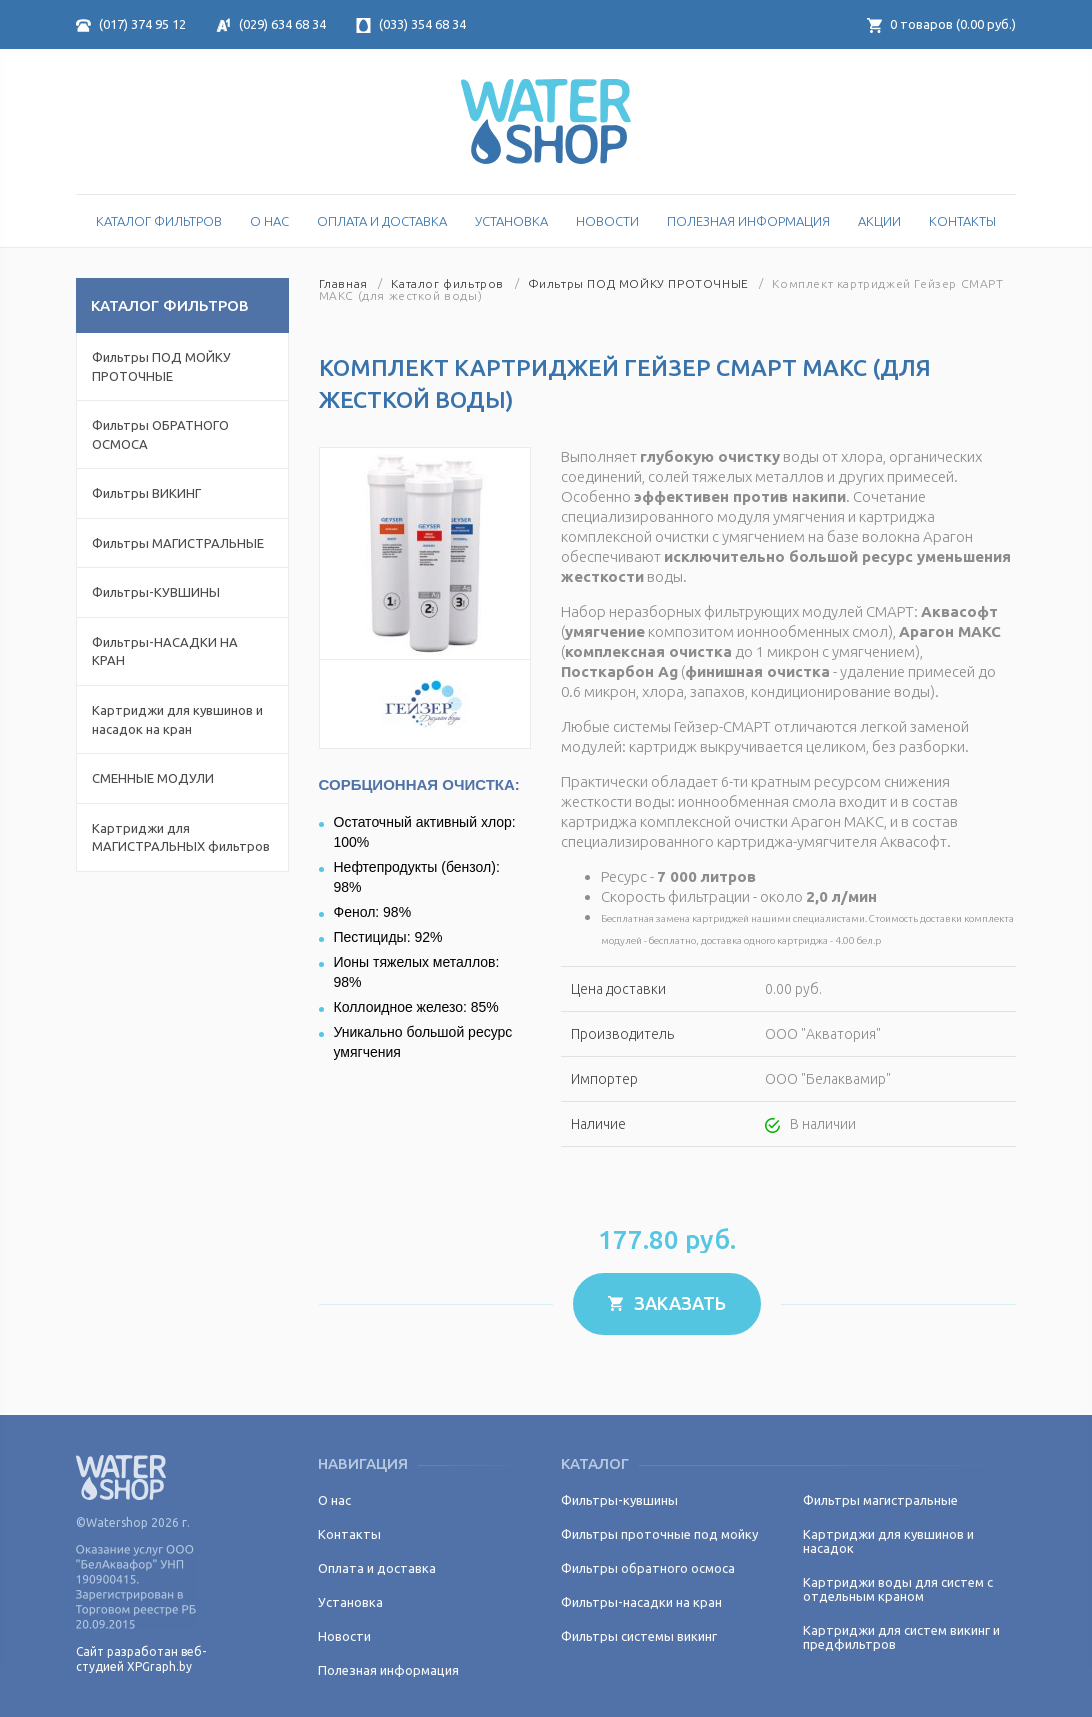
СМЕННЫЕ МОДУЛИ (153, 778)
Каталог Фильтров (159, 221)
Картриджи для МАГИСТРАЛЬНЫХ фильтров (181, 837)
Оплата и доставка (382, 221)
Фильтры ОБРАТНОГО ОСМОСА (160, 434)
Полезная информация (748, 221)
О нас (269, 221)
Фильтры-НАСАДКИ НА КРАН (165, 651)
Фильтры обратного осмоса (648, 1568)
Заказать (667, 1303)
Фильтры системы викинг (639, 1636)
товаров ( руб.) (941, 24)
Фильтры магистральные (880, 1500)
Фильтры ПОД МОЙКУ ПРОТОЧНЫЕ (161, 366)
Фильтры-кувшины (619, 1500)
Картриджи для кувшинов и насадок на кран (177, 719)
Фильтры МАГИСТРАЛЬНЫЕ (178, 543)
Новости (607, 221)
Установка (511, 221)
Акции (879, 221)
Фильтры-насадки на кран (641, 1602)
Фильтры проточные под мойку (659, 1534)
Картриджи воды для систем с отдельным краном (898, 1589)
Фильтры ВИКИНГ (146, 493)
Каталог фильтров (447, 283)
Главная (343, 283)
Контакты (962, 221)
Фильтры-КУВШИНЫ (156, 592)
